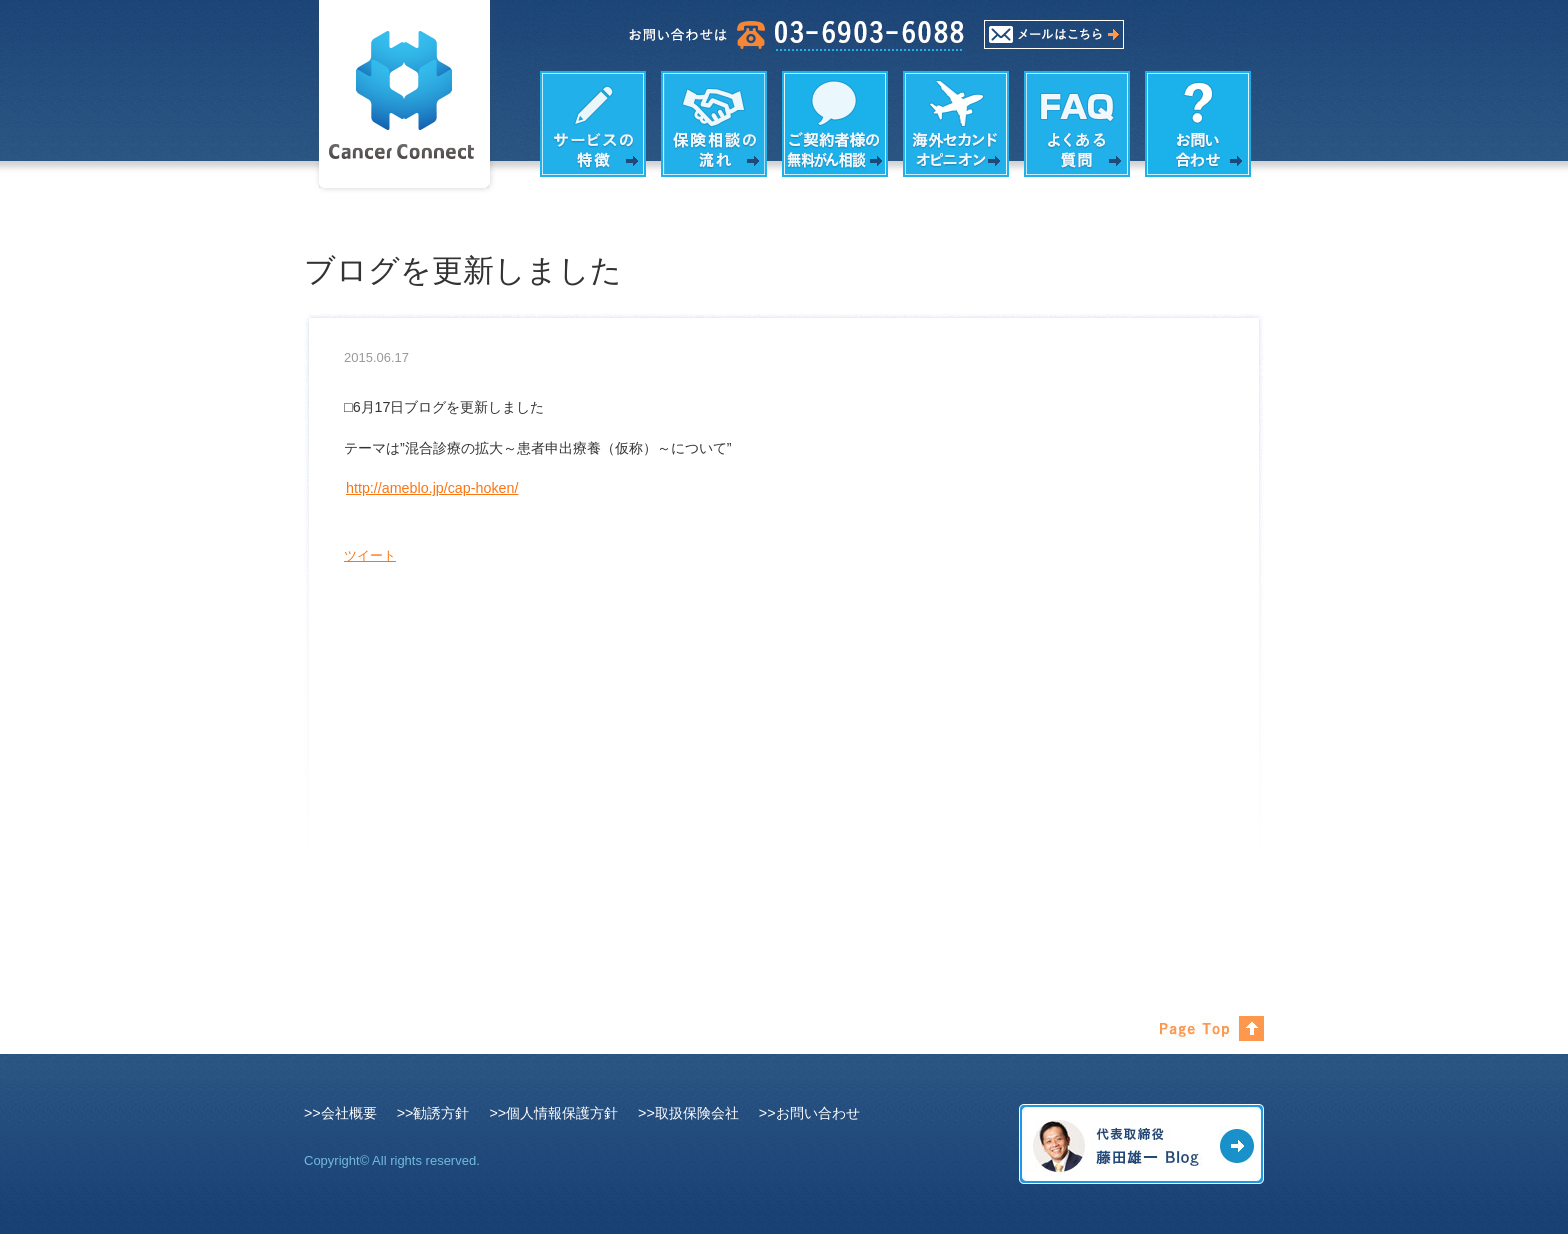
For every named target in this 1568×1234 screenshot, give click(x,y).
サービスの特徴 (593, 124)
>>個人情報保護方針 (553, 1113)
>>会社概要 (340, 1113)
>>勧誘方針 (433, 1113)
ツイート (370, 555)
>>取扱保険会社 (688, 1113)
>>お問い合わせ (809, 1113)
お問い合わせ (1198, 124)
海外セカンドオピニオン (956, 124)
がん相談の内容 (835, 124)
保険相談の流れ (714, 124)
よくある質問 (1077, 124)
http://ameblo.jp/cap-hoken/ (432, 488)
